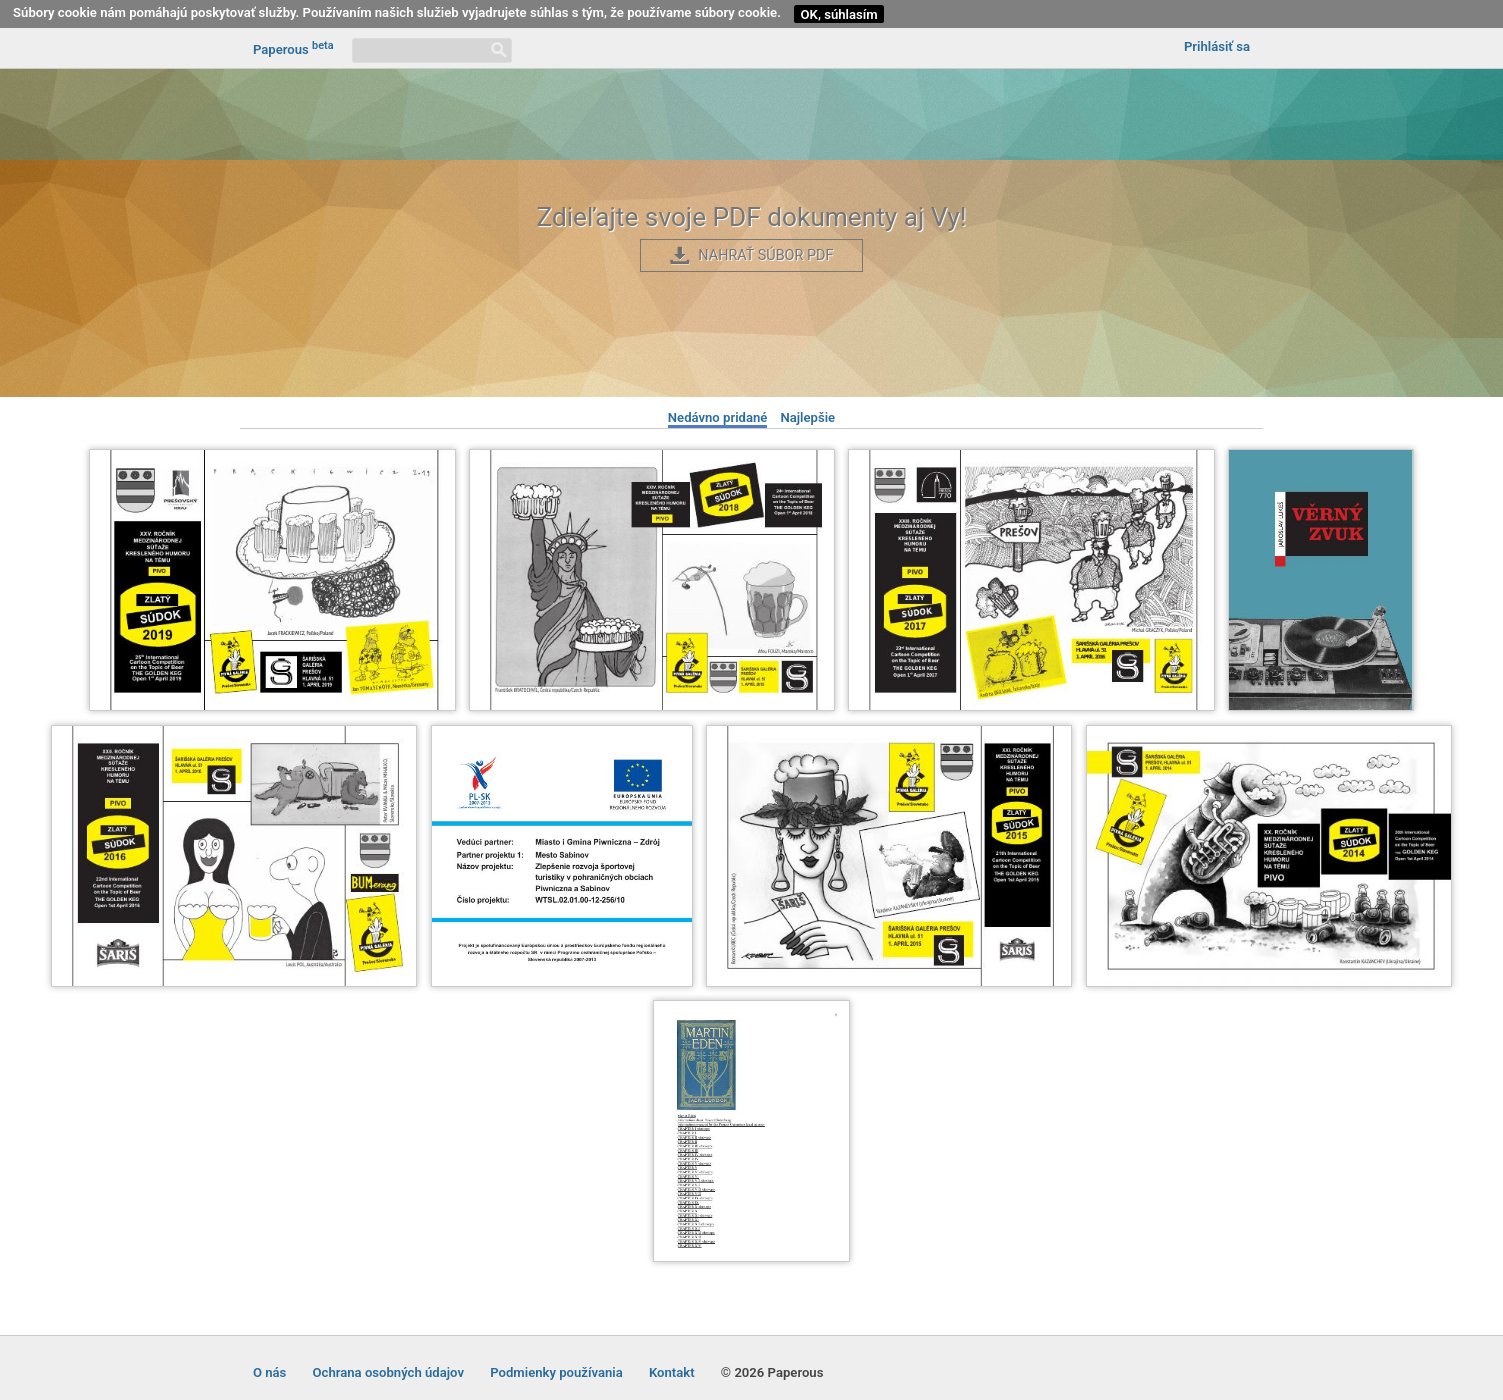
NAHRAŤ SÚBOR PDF (765, 255)
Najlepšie (807, 417)
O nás (269, 1372)
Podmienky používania (556, 1372)
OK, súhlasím (839, 14)
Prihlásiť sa (1217, 46)
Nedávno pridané (718, 417)
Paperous (293, 48)
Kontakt (672, 1372)
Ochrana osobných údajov (388, 1372)
